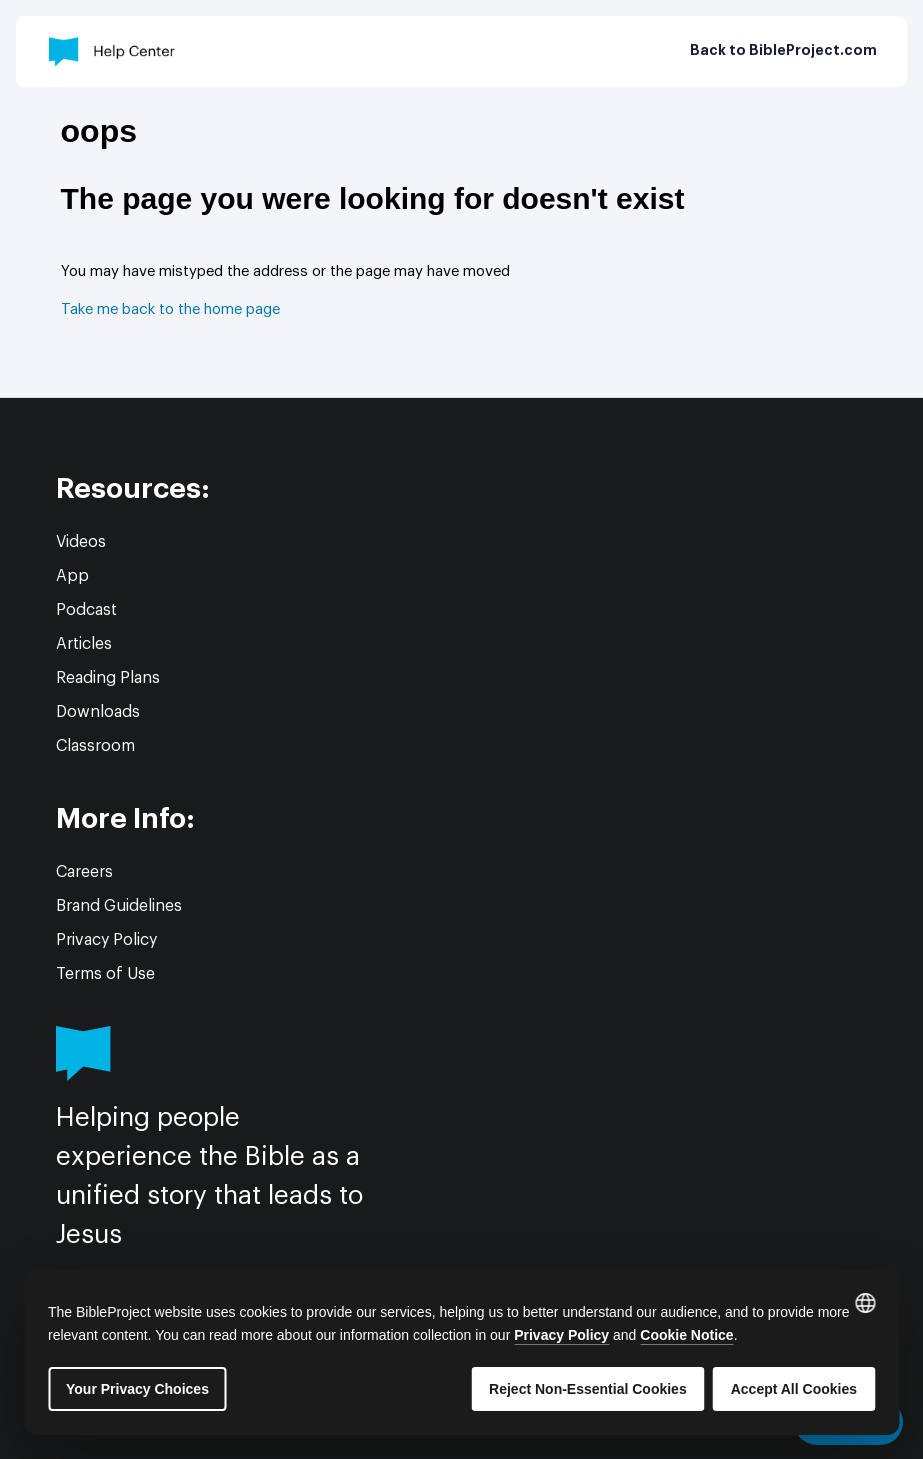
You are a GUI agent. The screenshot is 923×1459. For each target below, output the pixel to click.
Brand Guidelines (119, 906)
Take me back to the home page (170, 309)
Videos (81, 542)
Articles (84, 644)
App (72, 576)
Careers (84, 872)
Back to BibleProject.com (783, 51)
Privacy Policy (106, 940)
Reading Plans (108, 678)
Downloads (98, 712)
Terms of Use (105, 974)
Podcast (86, 610)
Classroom (95, 746)
